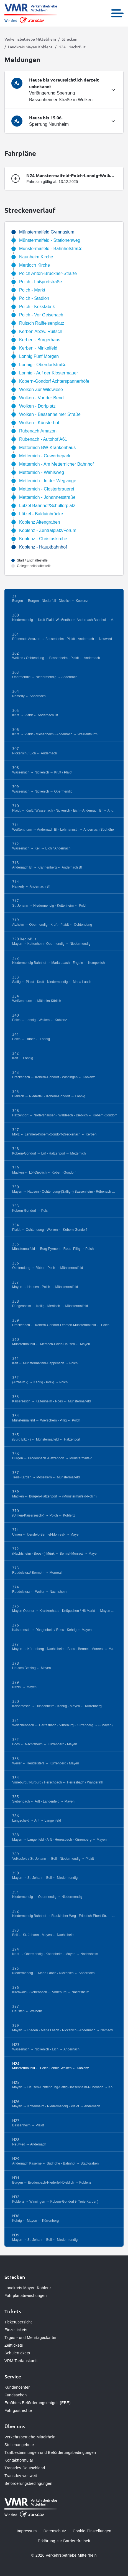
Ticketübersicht (18, 2322)
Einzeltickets (15, 2330)
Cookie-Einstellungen (92, 2531)
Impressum (27, 2531)
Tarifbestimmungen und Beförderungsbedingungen (50, 2452)
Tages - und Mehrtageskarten (31, 2337)
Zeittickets (13, 2345)
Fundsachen (15, 2395)
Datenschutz (54, 2531)
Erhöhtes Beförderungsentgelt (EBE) (37, 2403)
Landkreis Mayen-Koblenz (30, 46)
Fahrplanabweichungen (25, 2295)
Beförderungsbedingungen (28, 2483)
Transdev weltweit (20, 2475)
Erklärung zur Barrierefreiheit (64, 2541)
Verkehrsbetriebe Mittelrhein (30, 38)
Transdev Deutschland (24, 2468)
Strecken (69, 38)
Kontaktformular (18, 2460)
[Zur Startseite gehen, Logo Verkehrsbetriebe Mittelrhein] (30, 13)
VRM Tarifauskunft (21, 2361)
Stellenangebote (19, 2445)
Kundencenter (17, 2387)
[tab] (64, 90)
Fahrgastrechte (18, 2410)
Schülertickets (17, 2353)
